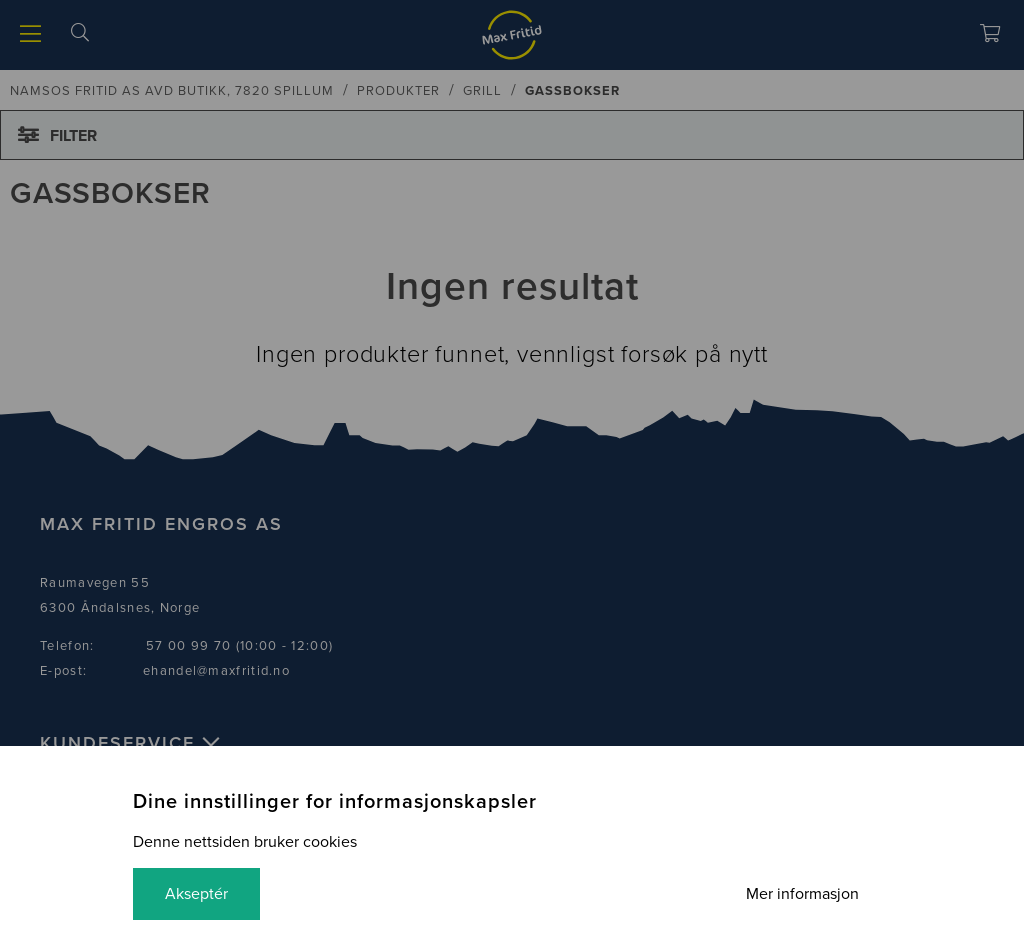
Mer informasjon (802, 894)
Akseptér (196, 894)
